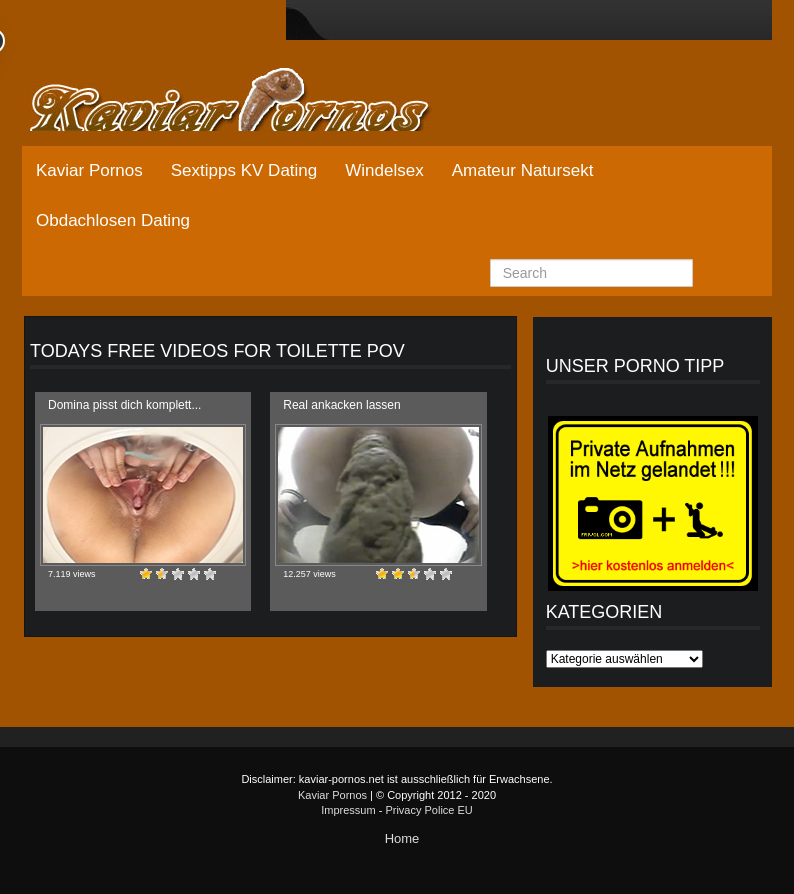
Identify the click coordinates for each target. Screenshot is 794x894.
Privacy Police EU (428, 810)
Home (402, 838)
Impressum (348, 810)
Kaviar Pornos (89, 170)
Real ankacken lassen (341, 405)
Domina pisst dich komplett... (124, 405)
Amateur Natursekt (523, 170)
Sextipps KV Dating (244, 170)
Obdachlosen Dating (113, 220)
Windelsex (384, 170)
